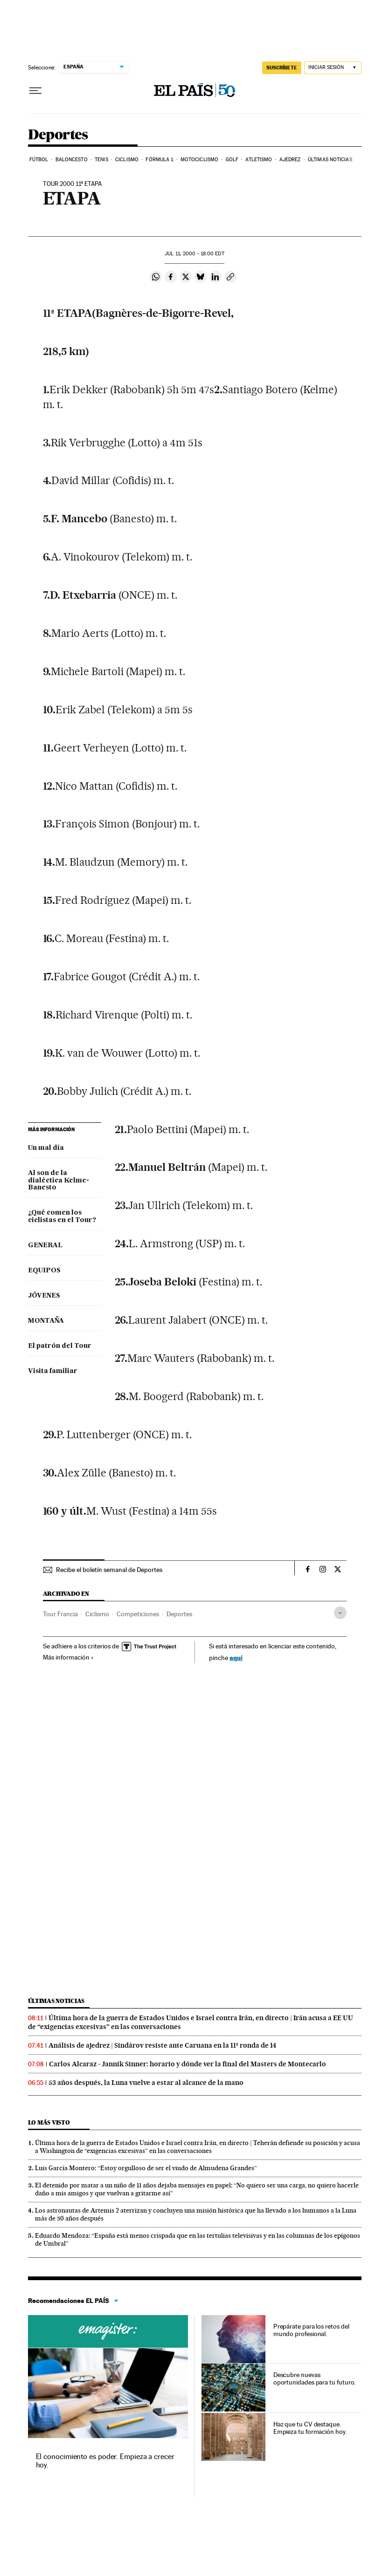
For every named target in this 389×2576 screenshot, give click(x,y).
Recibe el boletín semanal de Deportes (109, 1569)
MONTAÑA (46, 1321)
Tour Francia (60, 1614)
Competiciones (138, 1614)
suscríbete (281, 67)
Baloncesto (72, 160)
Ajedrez (290, 160)
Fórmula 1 (159, 160)
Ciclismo (127, 160)
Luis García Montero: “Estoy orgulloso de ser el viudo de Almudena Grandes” (146, 2168)
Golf (232, 160)
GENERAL (45, 1245)
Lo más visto (49, 2122)
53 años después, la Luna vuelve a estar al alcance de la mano (146, 2082)
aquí (236, 1657)
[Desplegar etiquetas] (340, 1612)
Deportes (58, 135)
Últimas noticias (330, 160)
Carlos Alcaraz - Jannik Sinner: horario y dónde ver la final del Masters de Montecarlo (187, 2064)
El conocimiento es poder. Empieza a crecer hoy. (105, 2460)
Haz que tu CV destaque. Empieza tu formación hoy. (310, 2427)
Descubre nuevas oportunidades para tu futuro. (314, 2378)
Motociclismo (199, 160)
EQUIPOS (44, 1270)
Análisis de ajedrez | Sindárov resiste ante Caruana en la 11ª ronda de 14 (163, 2045)
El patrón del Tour (59, 1346)
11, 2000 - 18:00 (194, 254)
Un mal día (46, 1148)
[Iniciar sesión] (332, 67)
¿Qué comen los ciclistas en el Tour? (62, 1216)
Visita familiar (52, 1371)
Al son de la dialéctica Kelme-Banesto (58, 1180)
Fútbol (39, 160)
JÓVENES (44, 1295)
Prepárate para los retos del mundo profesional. (311, 2330)
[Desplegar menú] (35, 90)
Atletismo (258, 160)
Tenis (101, 160)
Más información (68, 1657)
